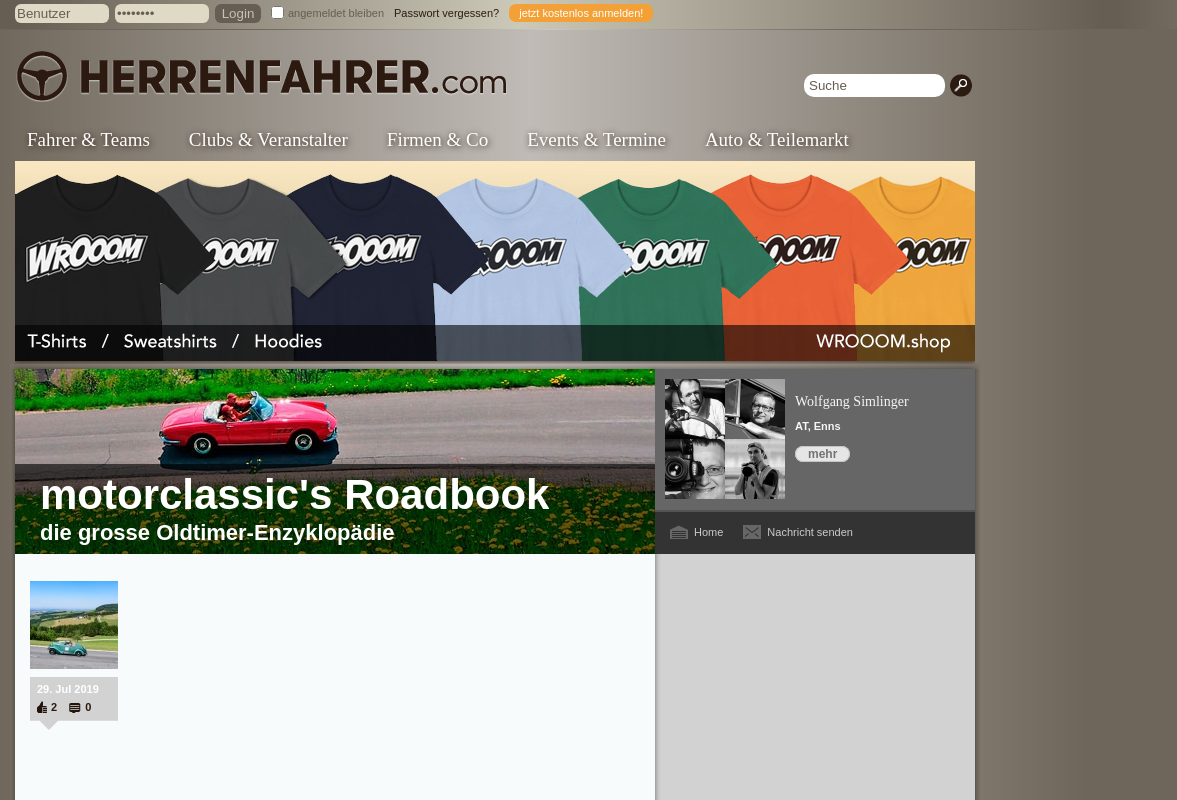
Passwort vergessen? (446, 13)
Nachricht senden (810, 532)
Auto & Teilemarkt (777, 139)
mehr (822, 454)
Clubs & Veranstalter (268, 139)
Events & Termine (596, 139)
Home (708, 532)
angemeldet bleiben (336, 13)
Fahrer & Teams (88, 139)
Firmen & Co (437, 139)
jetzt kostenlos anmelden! (581, 13)
